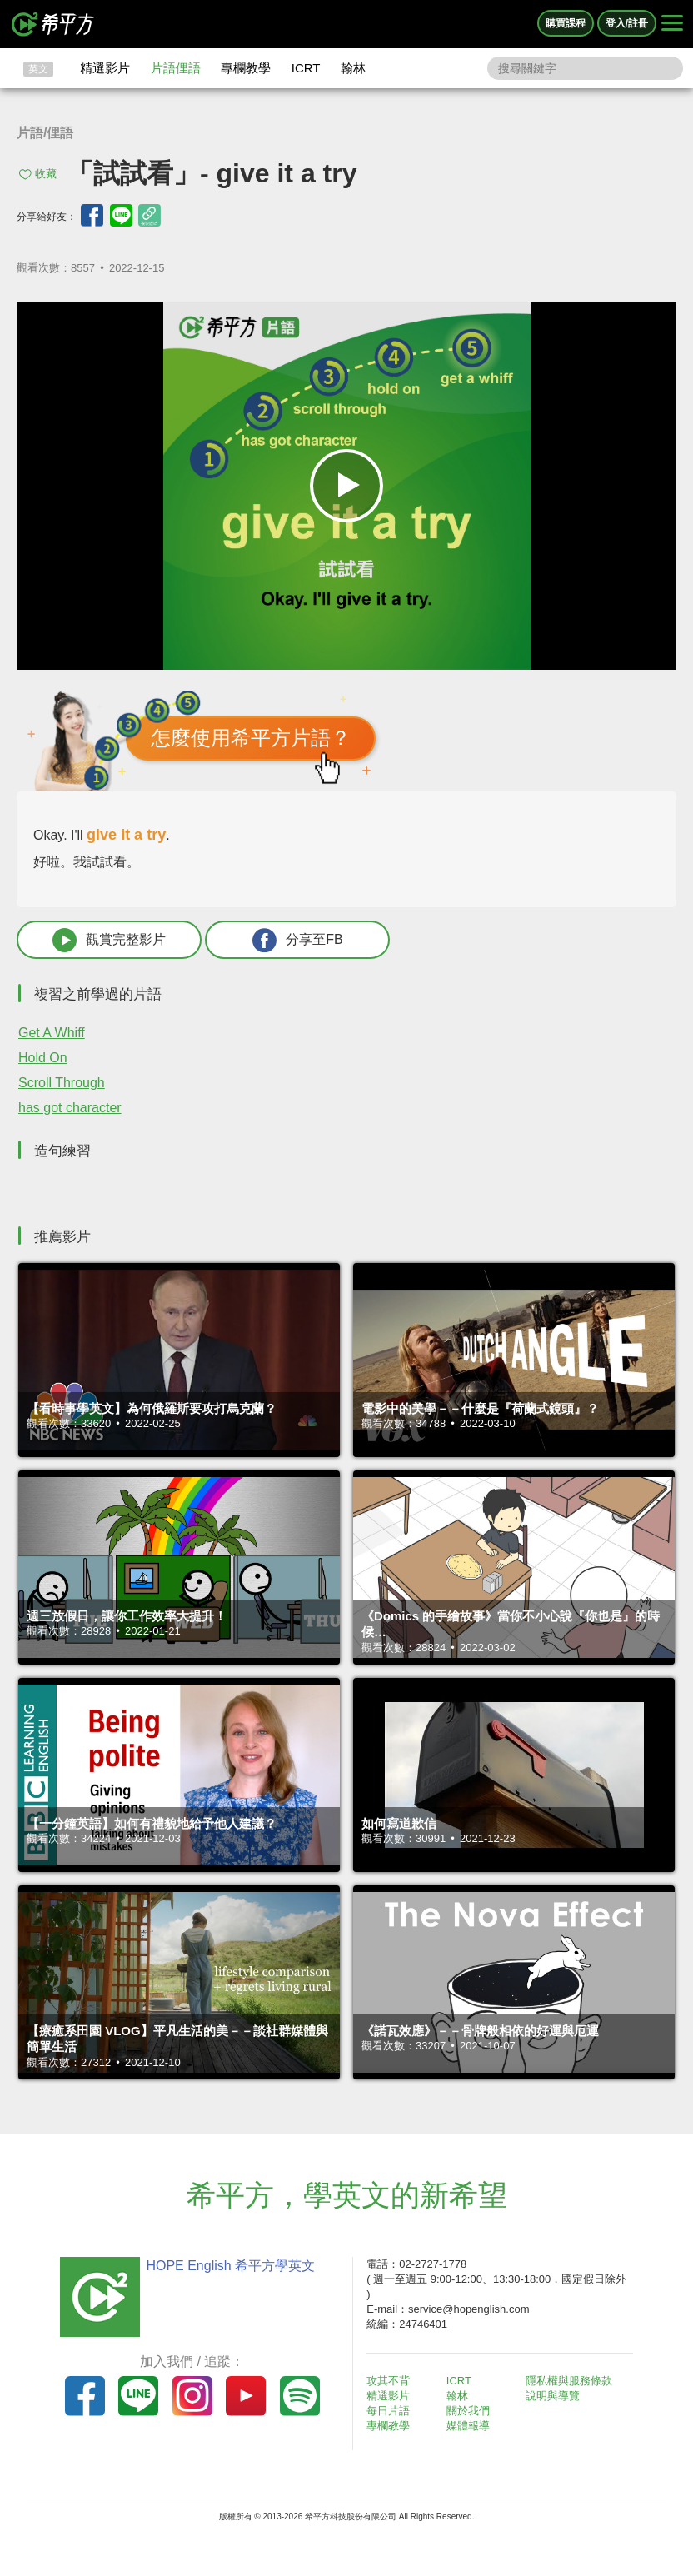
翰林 (353, 68)
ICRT (306, 68)
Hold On (42, 1058)
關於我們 (468, 2410)
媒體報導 (468, 2425)
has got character (70, 1108)
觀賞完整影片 (109, 940)
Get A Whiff (51, 1033)
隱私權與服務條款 (569, 2380)
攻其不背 (388, 2380)
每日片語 (388, 2410)
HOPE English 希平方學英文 (230, 2266)
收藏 (46, 173)
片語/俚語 (45, 133)
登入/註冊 (627, 23)
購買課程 (566, 23)
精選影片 (105, 68)
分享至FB (297, 940)
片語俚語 (176, 68)
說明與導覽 (553, 2395)
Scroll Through (61, 1083)
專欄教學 (246, 68)
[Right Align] (672, 24)
